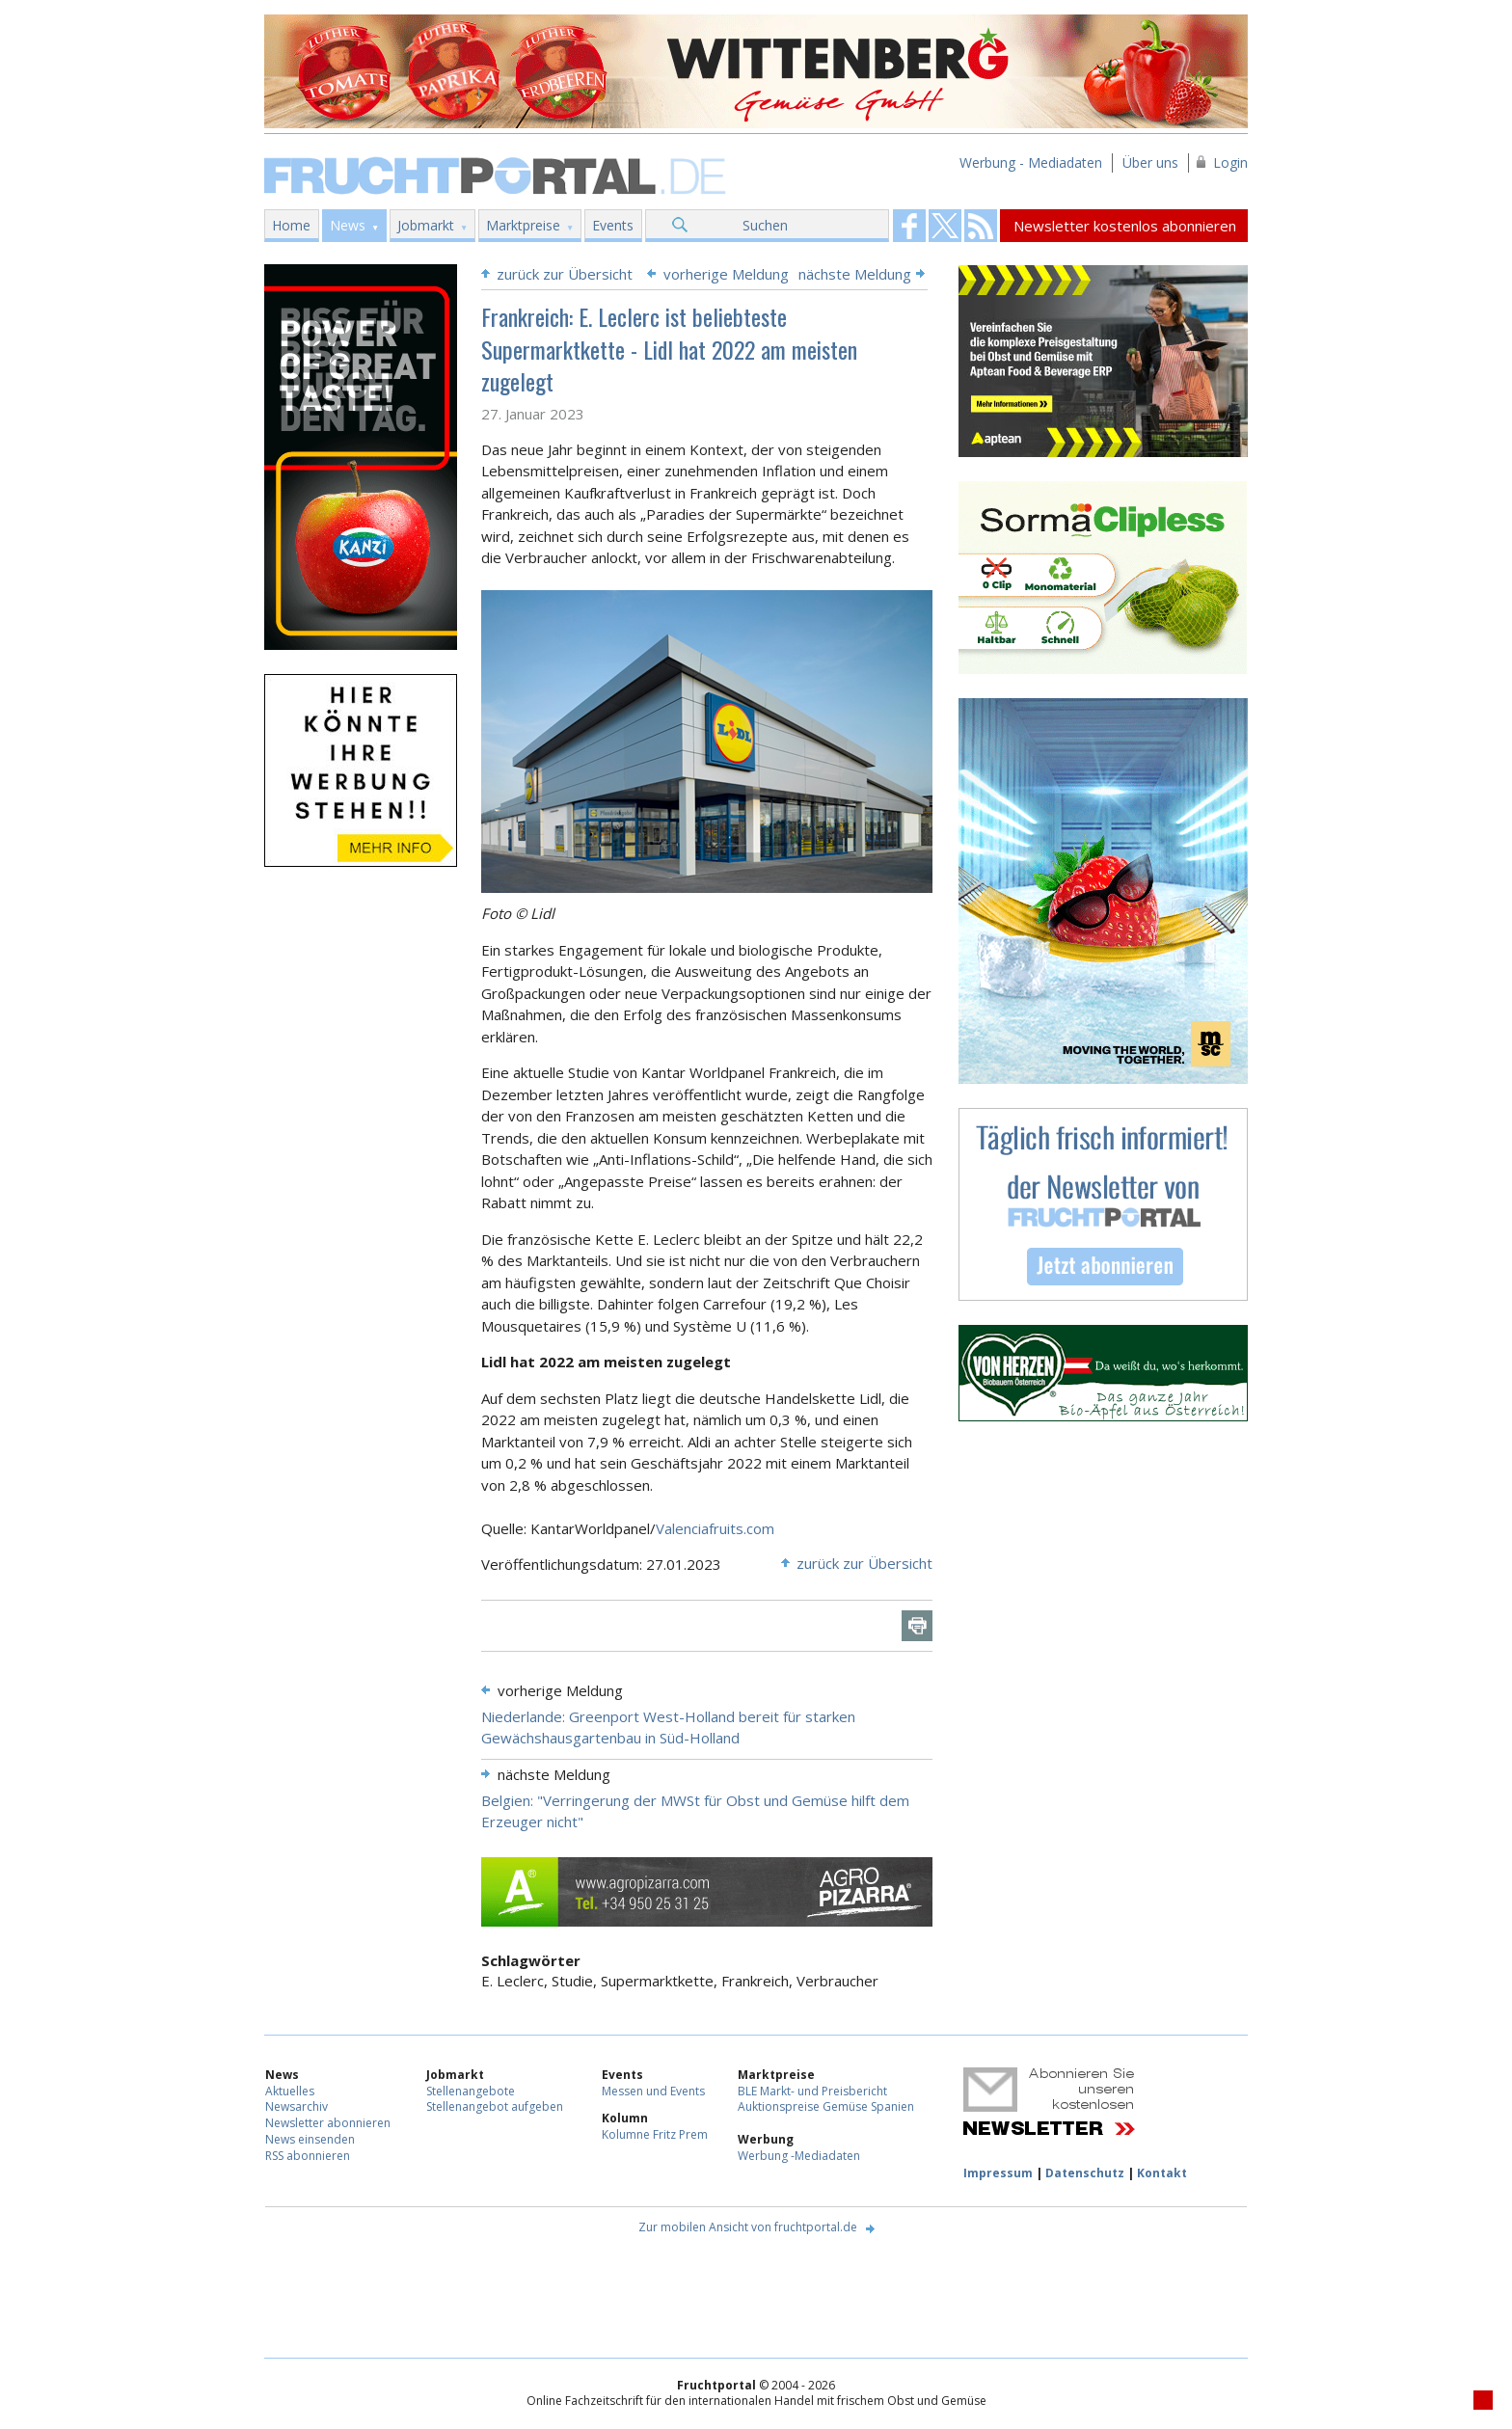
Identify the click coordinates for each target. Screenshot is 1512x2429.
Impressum (998, 2173)
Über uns (1150, 162)
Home (291, 225)
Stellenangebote (470, 2091)
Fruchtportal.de (497, 174)
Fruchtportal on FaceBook (909, 225)
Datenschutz (1084, 2173)
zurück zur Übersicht (565, 273)
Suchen (765, 225)
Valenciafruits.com (715, 1528)
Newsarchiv (296, 2106)
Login (1230, 162)
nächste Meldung (854, 273)
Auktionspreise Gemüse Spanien (826, 2106)
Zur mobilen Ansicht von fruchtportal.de (747, 2227)
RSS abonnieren (307, 2155)
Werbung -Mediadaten (799, 2155)
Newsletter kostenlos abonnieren (1124, 225)
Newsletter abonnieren (328, 2123)
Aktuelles (289, 2091)
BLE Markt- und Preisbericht (812, 2091)
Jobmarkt (425, 225)
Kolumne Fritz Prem (655, 2134)
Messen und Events (653, 2091)
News (347, 225)
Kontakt (1162, 2173)
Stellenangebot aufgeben (494, 2106)
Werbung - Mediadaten (1030, 162)
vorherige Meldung (726, 273)
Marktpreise (523, 225)
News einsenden (310, 2139)
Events (613, 225)
